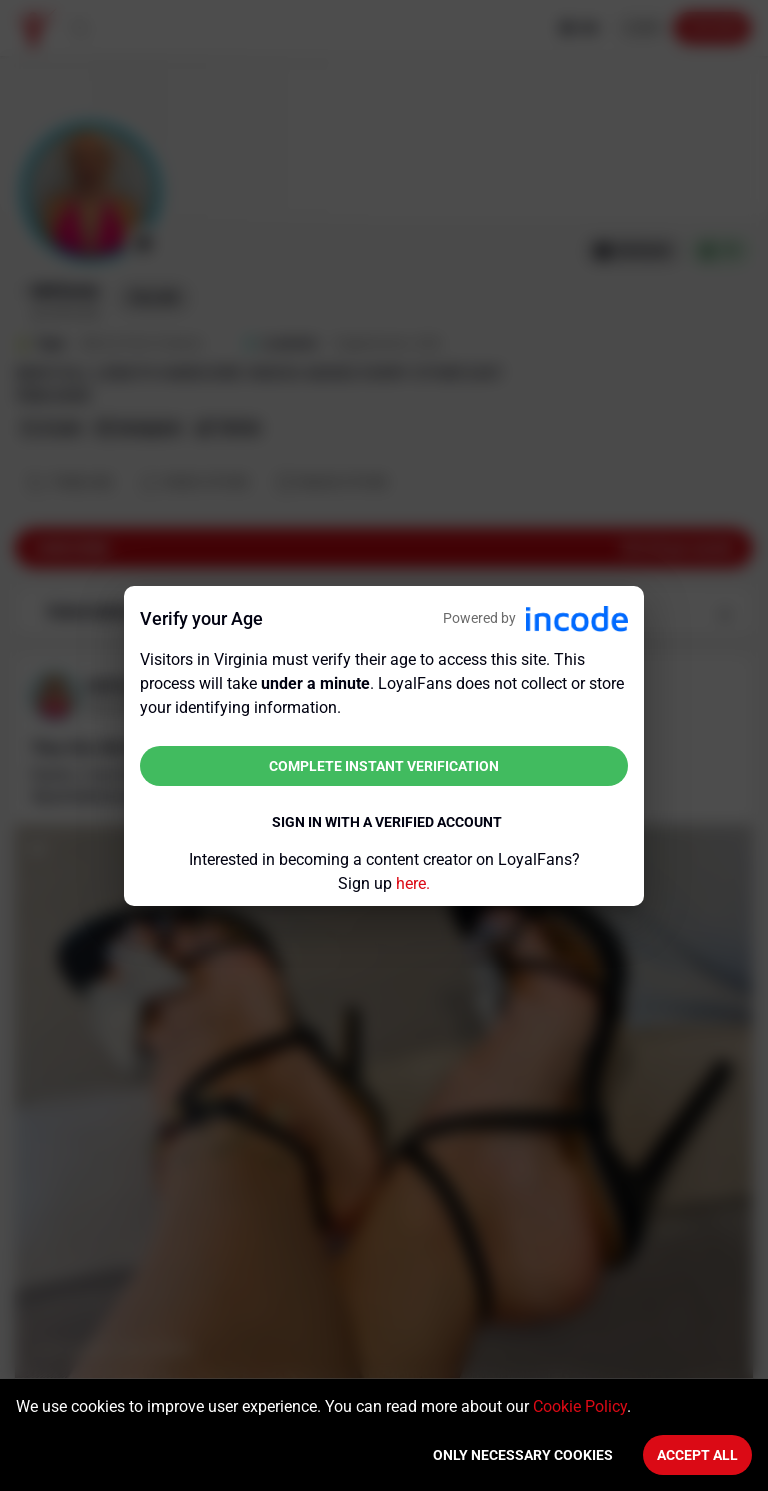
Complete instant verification (384, 766)
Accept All (697, 1455)
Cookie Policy (580, 1406)
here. (413, 883)
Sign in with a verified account (387, 822)
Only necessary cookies (523, 1455)
